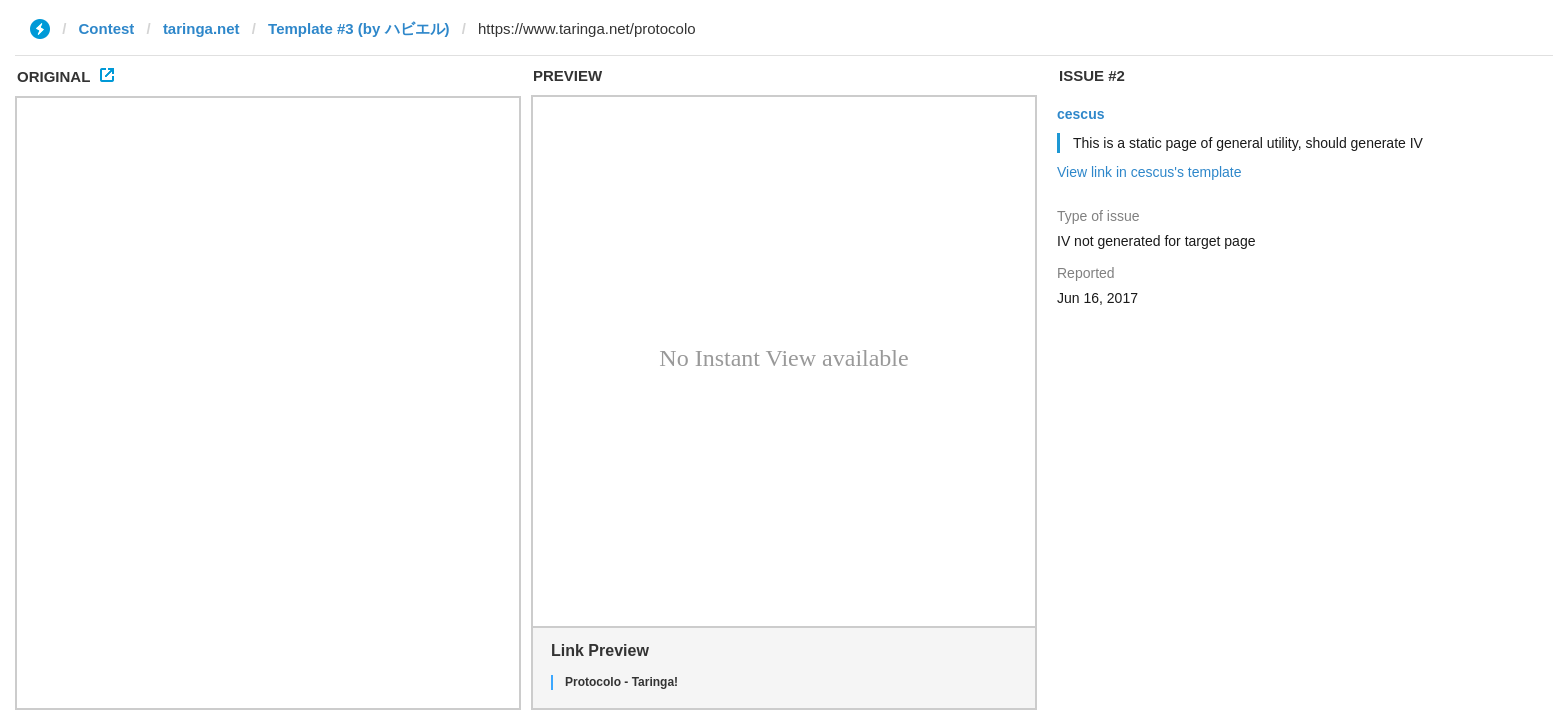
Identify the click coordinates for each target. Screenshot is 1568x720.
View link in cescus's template (1149, 172)
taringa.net (201, 28)
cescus (1080, 114)
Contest (107, 28)
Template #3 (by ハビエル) (358, 28)
